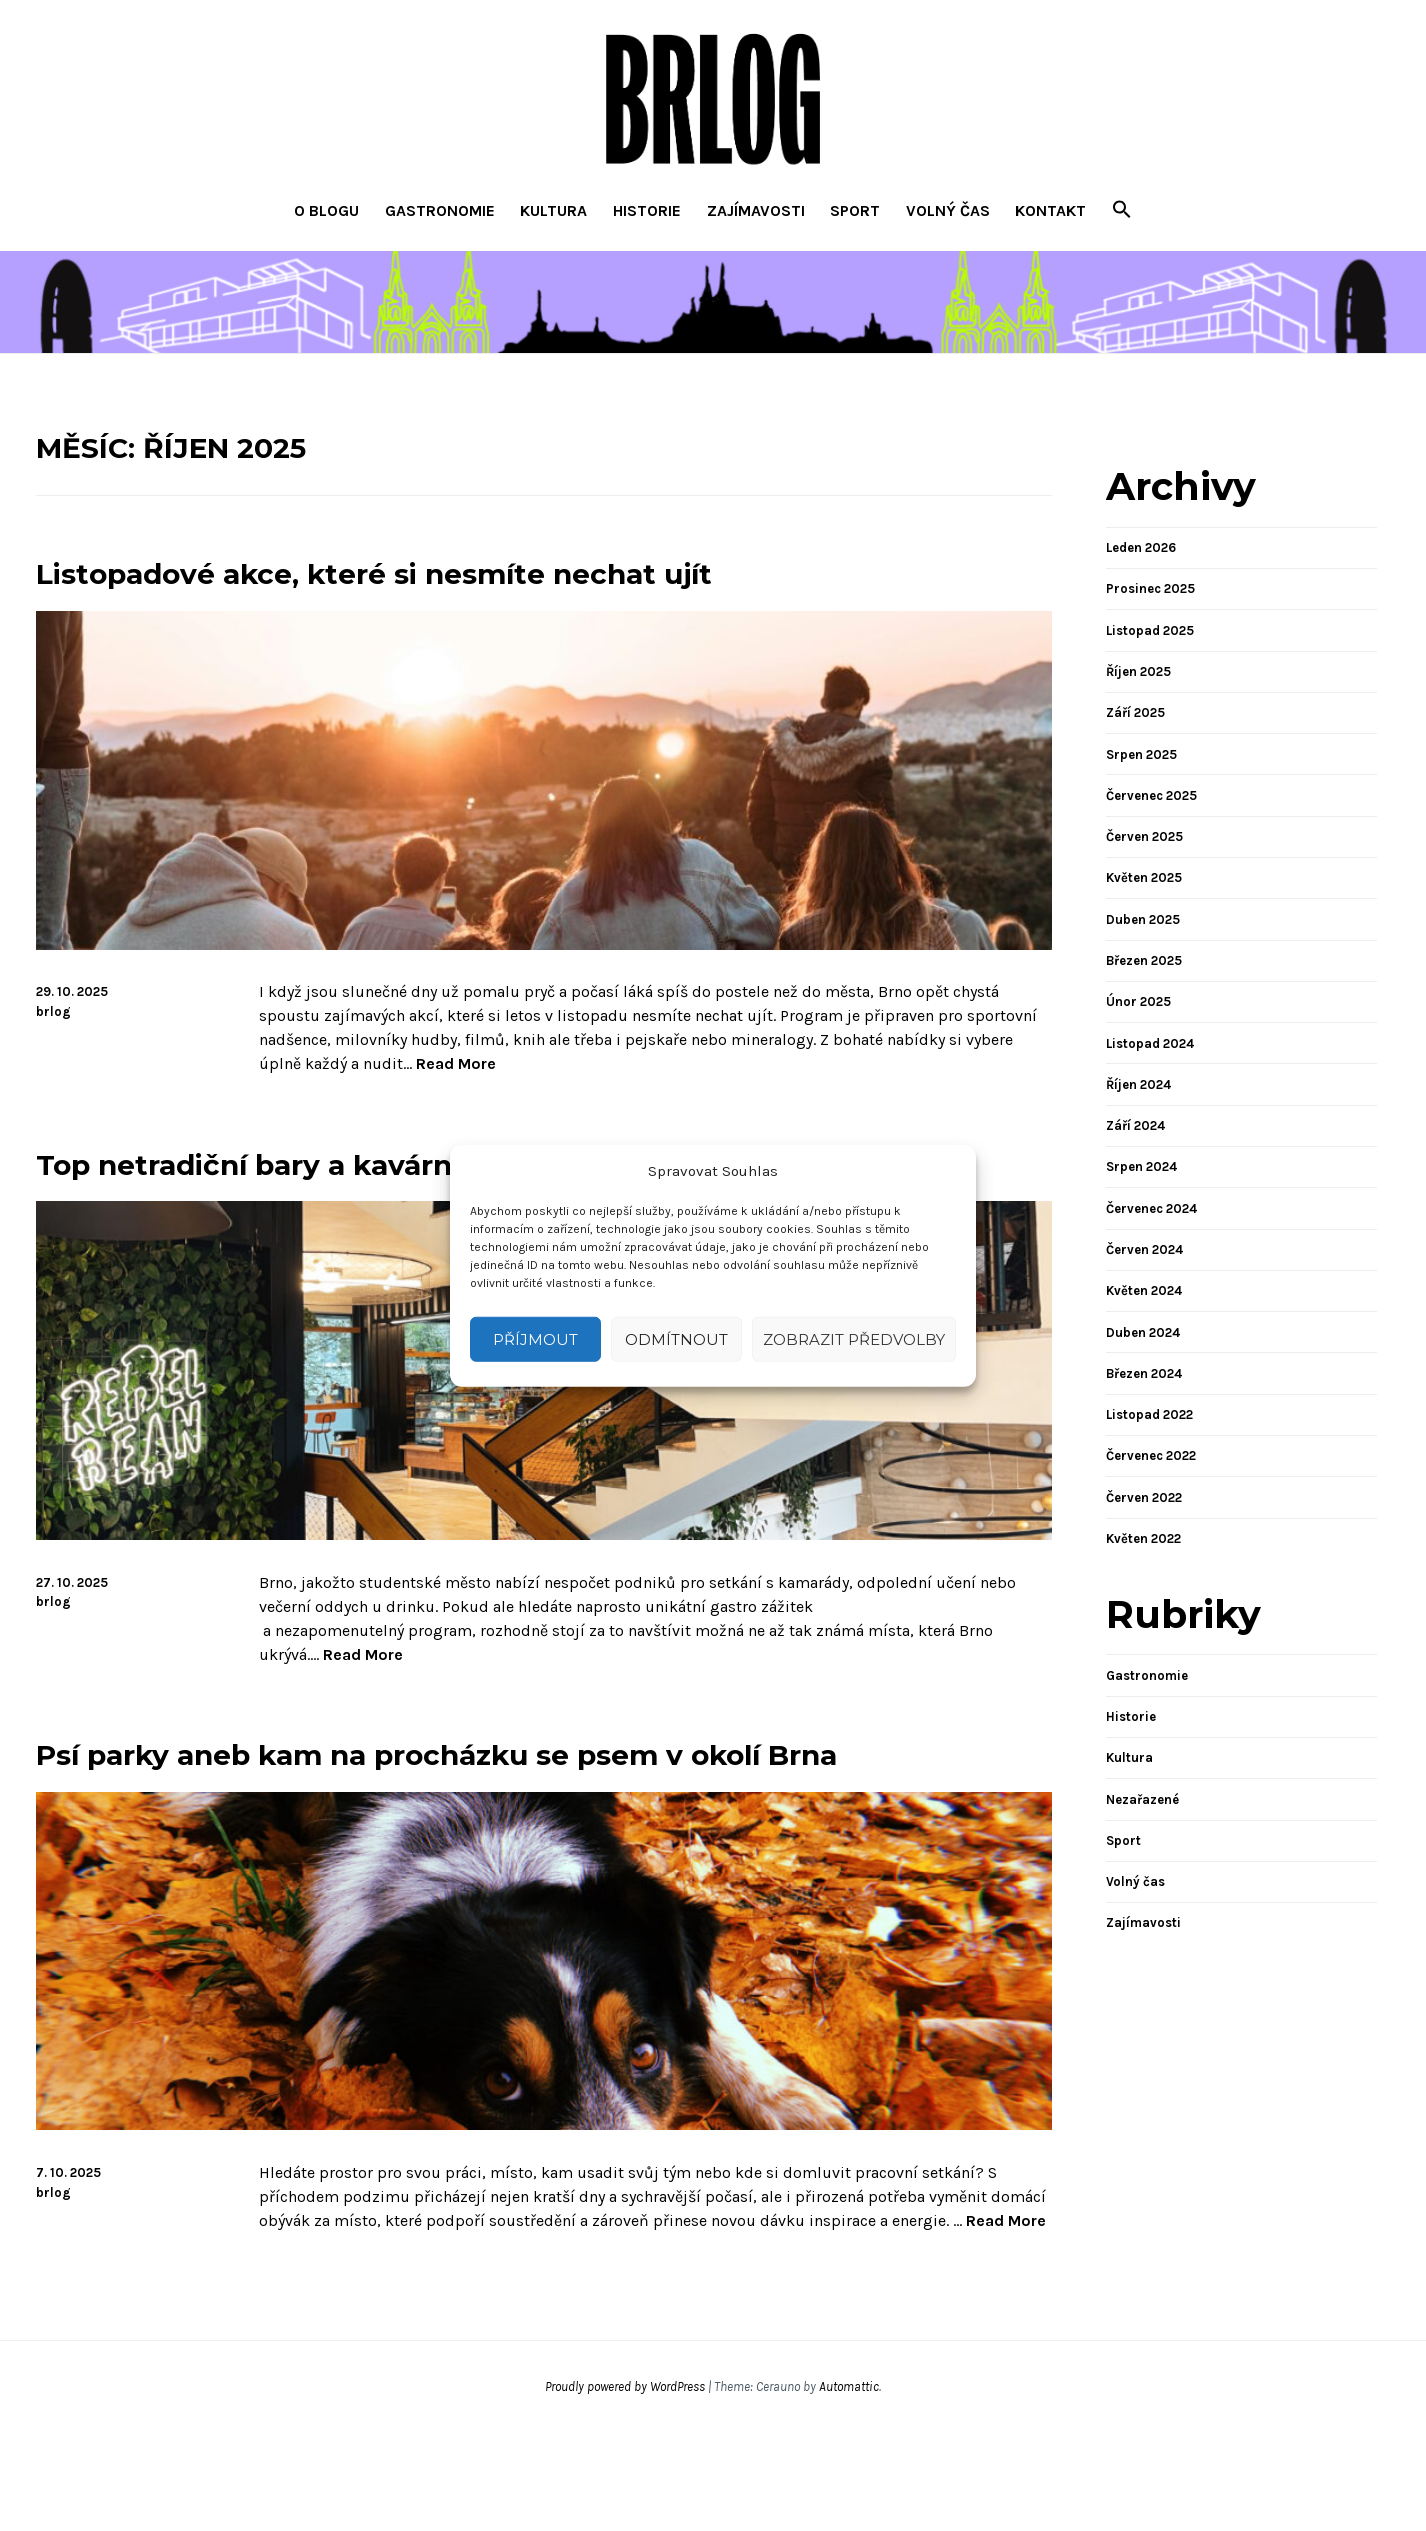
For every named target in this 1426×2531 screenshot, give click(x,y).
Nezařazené (1142, 1799)
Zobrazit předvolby (854, 1338)
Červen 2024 (1144, 1249)
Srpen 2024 (1141, 1166)
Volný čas (948, 210)
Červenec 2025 (1151, 795)
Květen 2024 (1144, 1290)
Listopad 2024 (1150, 1043)
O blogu (326, 210)
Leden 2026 (1141, 547)
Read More (456, 1064)
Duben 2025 (1143, 919)
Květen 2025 (1144, 877)
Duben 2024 (1143, 1332)
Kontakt (1050, 210)
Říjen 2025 (1138, 671)
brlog (53, 1011)
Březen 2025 (1144, 960)
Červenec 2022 (1151, 1455)
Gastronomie (440, 210)
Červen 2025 (1144, 836)
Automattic (849, 2485)
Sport (855, 210)
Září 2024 (1135, 1125)
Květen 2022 (1143, 1538)
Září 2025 (1135, 712)
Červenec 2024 (1151, 1208)
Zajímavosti (756, 210)
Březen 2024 (1144, 1373)
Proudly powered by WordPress (625, 2485)
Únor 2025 (1138, 1001)
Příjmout (535, 1338)
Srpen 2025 (1141, 754)
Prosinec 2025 (1150, 588)
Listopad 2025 (1150, 630)
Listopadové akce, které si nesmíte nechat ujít (492, 570)
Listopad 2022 (1149, 1414)
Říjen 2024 (1138, 1084)
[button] (1122, 211)
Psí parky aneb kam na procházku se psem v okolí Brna (532, 1826)
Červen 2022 (1144, 1497)
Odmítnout (676, 1338)
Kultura (553, 210)
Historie (647, 210)
